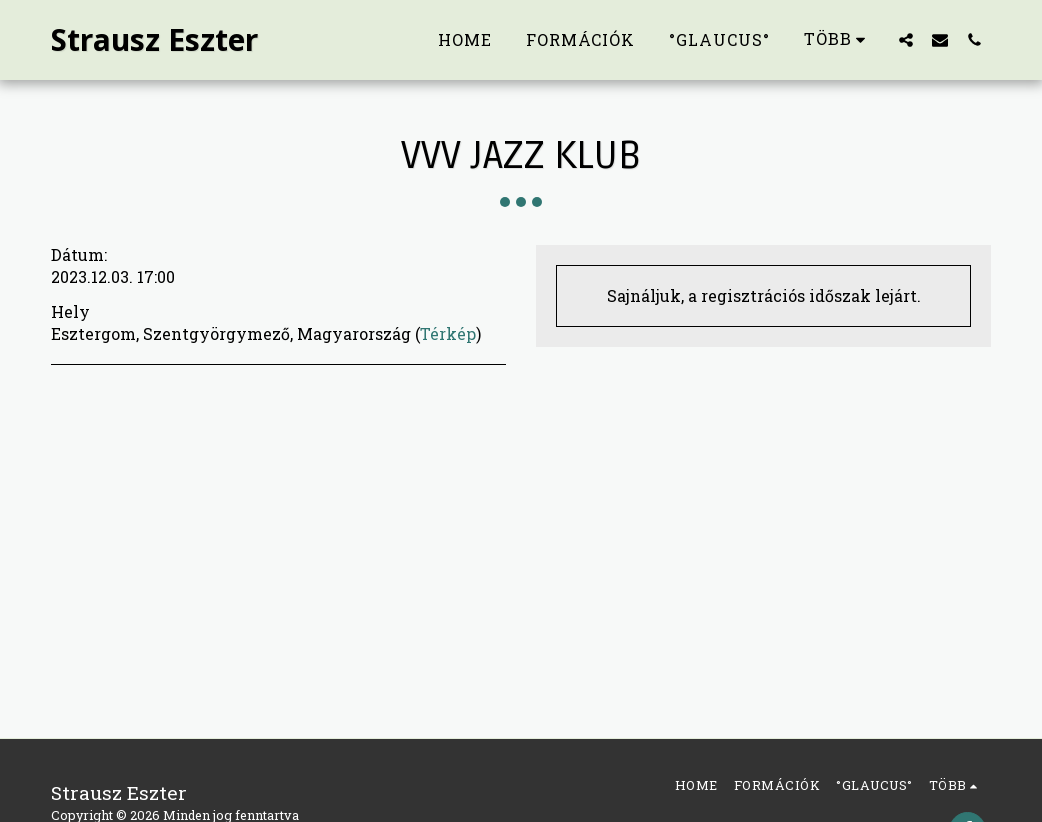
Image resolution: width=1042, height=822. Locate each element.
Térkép (448, 333)
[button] (906, 39)
